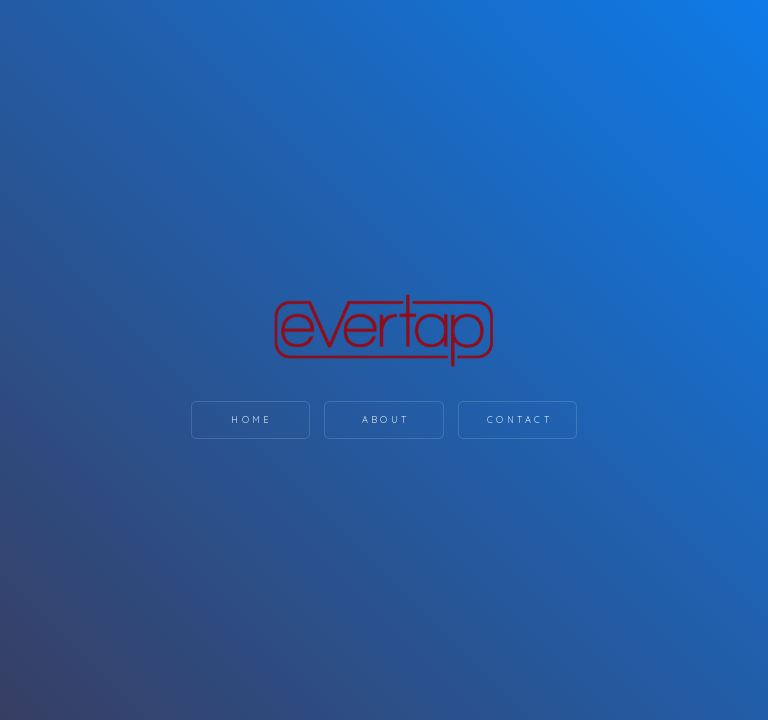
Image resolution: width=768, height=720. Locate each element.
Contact (519, 419)
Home (251, 419)
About (386, 419)
